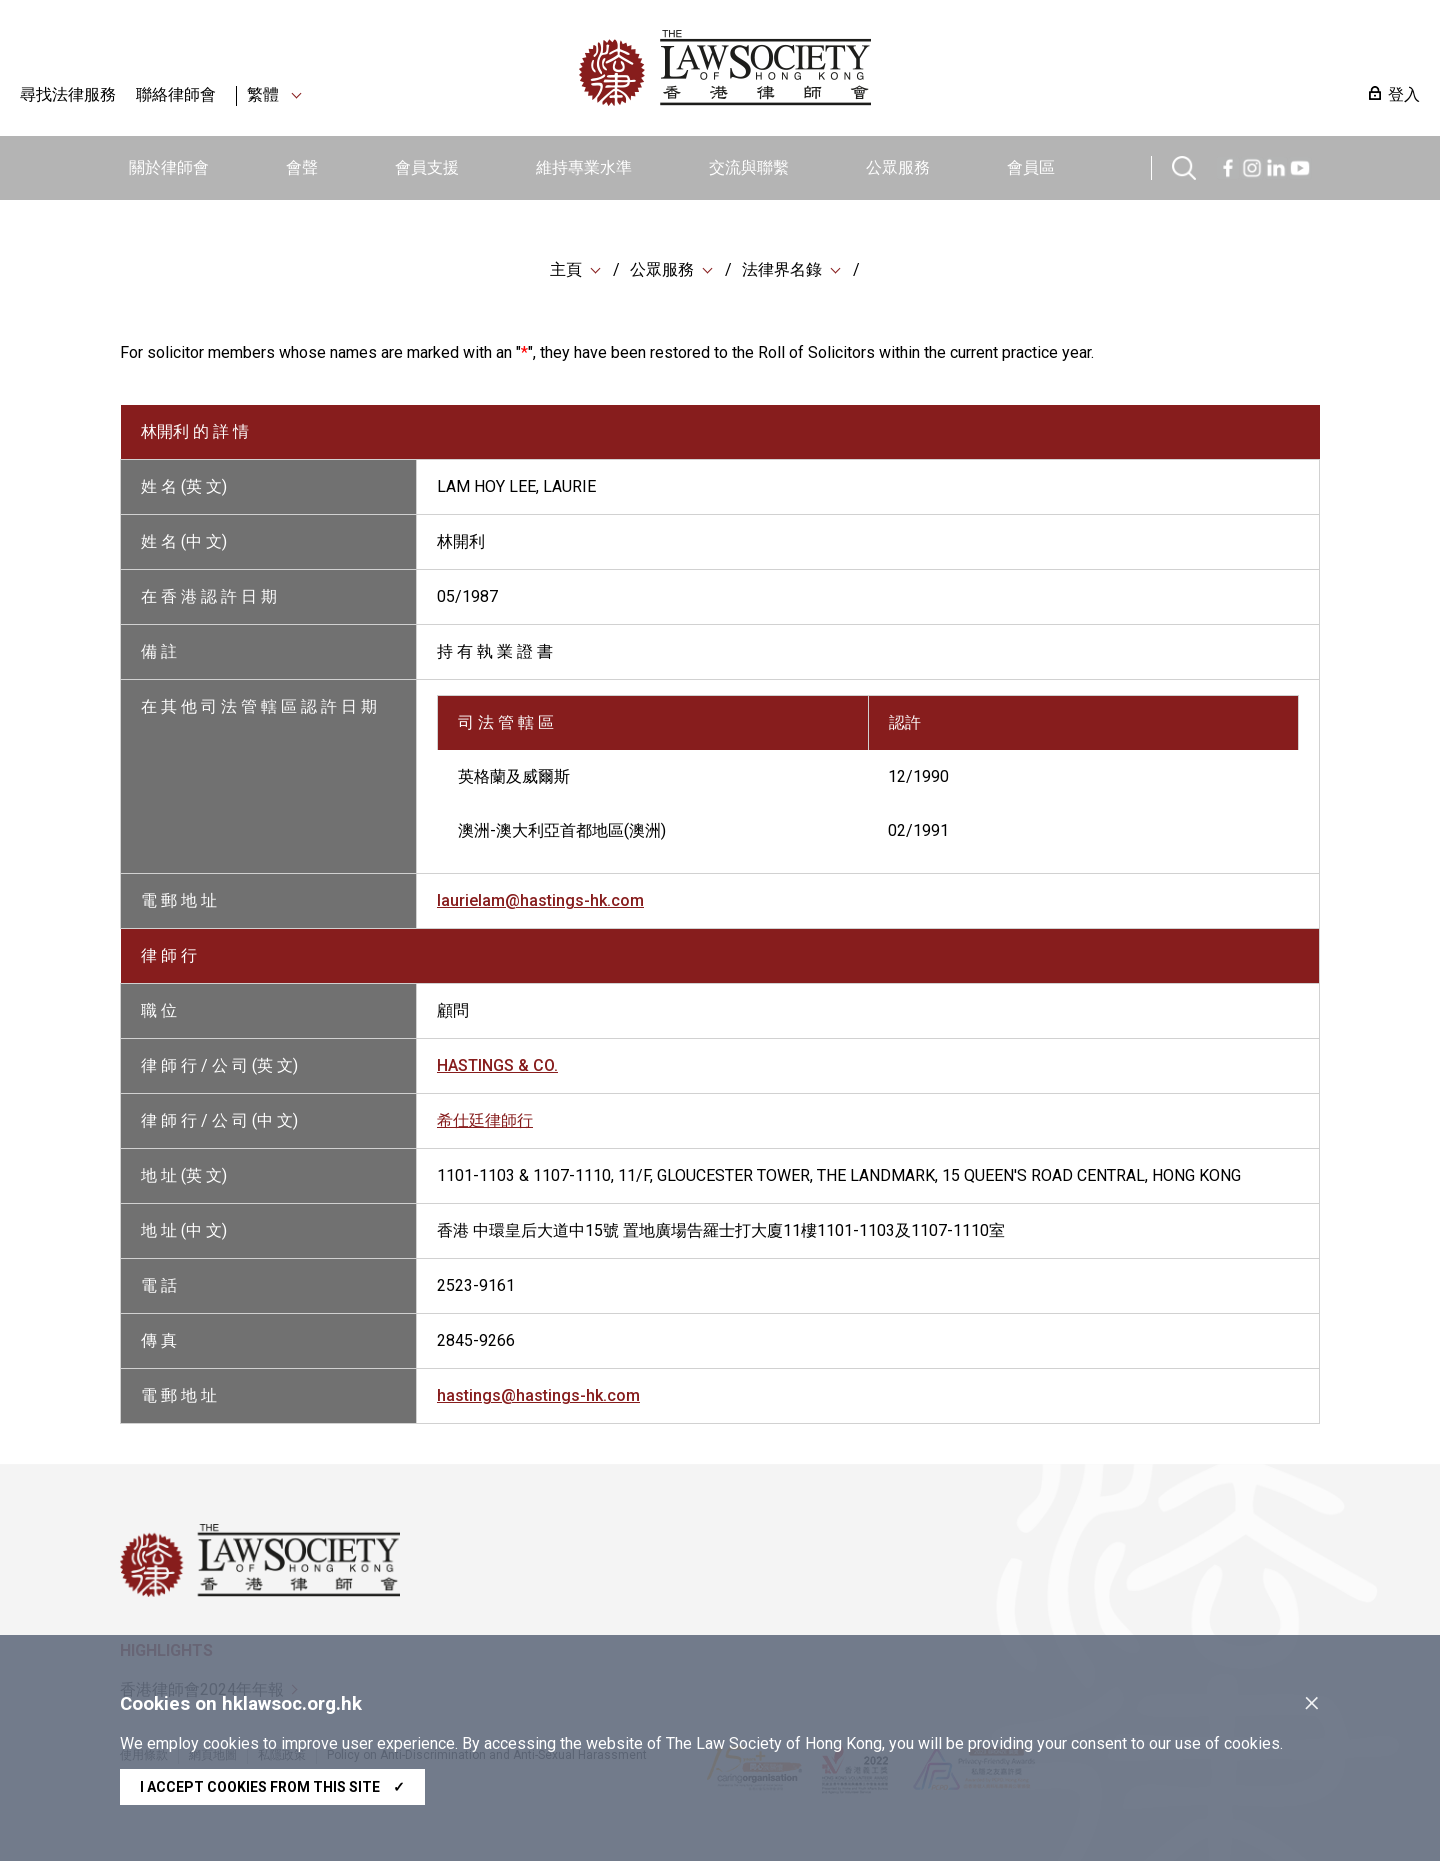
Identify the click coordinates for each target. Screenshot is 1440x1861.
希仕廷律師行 (485, 1120)
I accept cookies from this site (272, 1787)
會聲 (302, 167)
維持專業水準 (584, 167)
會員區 (1031, 167)
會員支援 (427, 167)
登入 (1404, 94)
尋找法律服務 (68, 94)
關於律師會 (169, 167)
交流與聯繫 (749, 167)
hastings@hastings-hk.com (538, 1395)
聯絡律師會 (176, 94)
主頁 (566, 269)
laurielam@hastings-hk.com (540, 900)
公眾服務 (898, 167)
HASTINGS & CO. (497, 1065)
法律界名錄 (782, 269)
